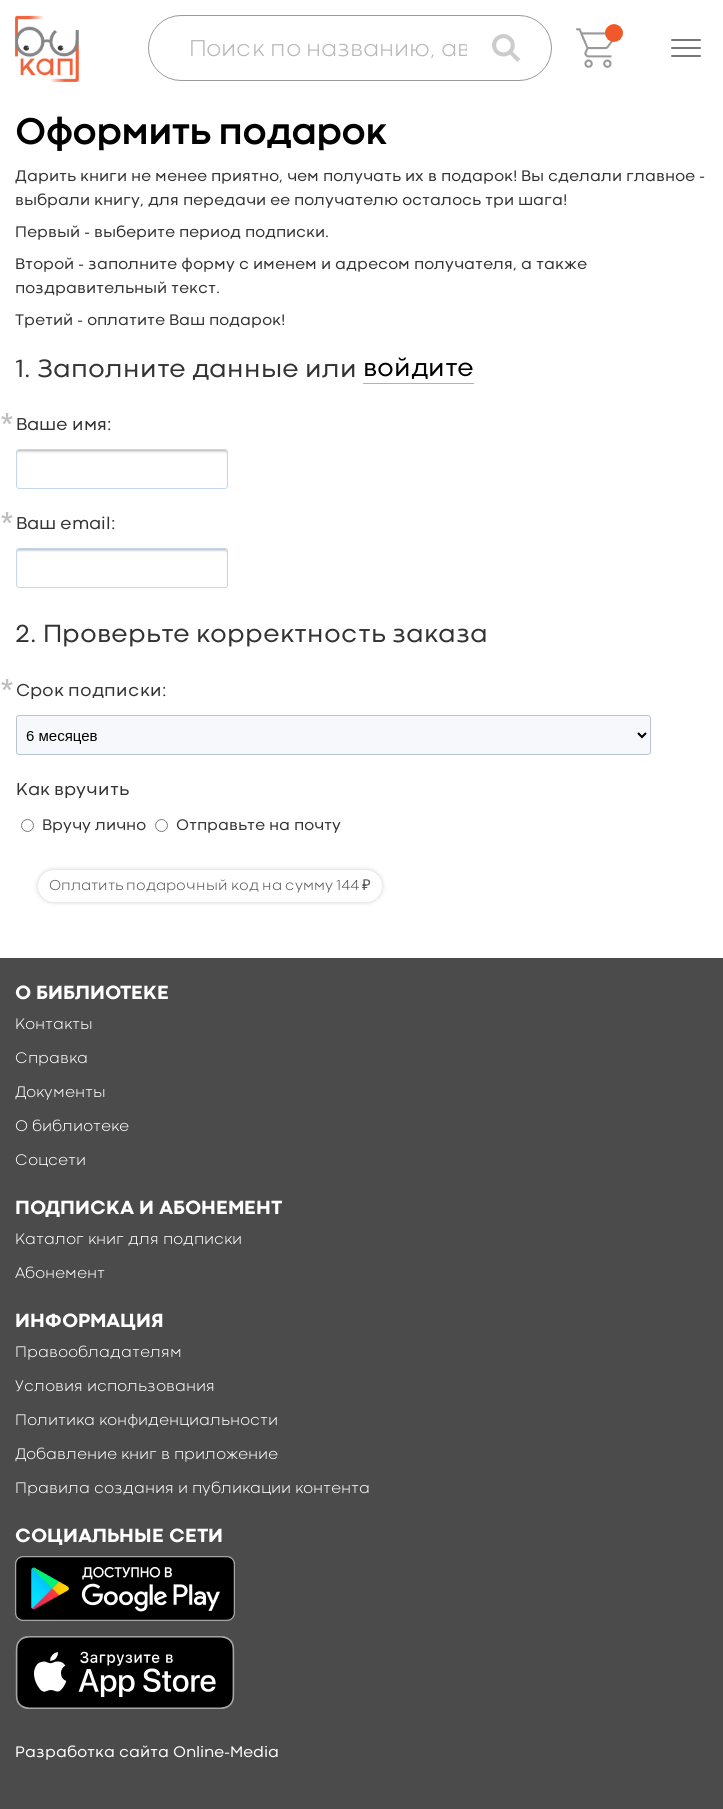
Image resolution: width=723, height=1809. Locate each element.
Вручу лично (94, 826)
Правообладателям (98, 1353)
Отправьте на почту (258, 826)
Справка (51, 1059)
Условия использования (115, 1387)
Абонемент (60, 1274)
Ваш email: (66, 524)
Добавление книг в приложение (146, 1455)
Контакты (54, 1025)
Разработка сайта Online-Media (147, 1753)
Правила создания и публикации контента (192, 1489)
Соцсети (50, 1161)
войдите (418, 369)
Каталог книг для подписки (128, 1240)
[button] (686, 48)
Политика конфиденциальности (146, 1421)
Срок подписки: (91, 691)
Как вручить (72, 790)
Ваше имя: (64, 425)
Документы (60, 1093)
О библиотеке (72, 1127)
